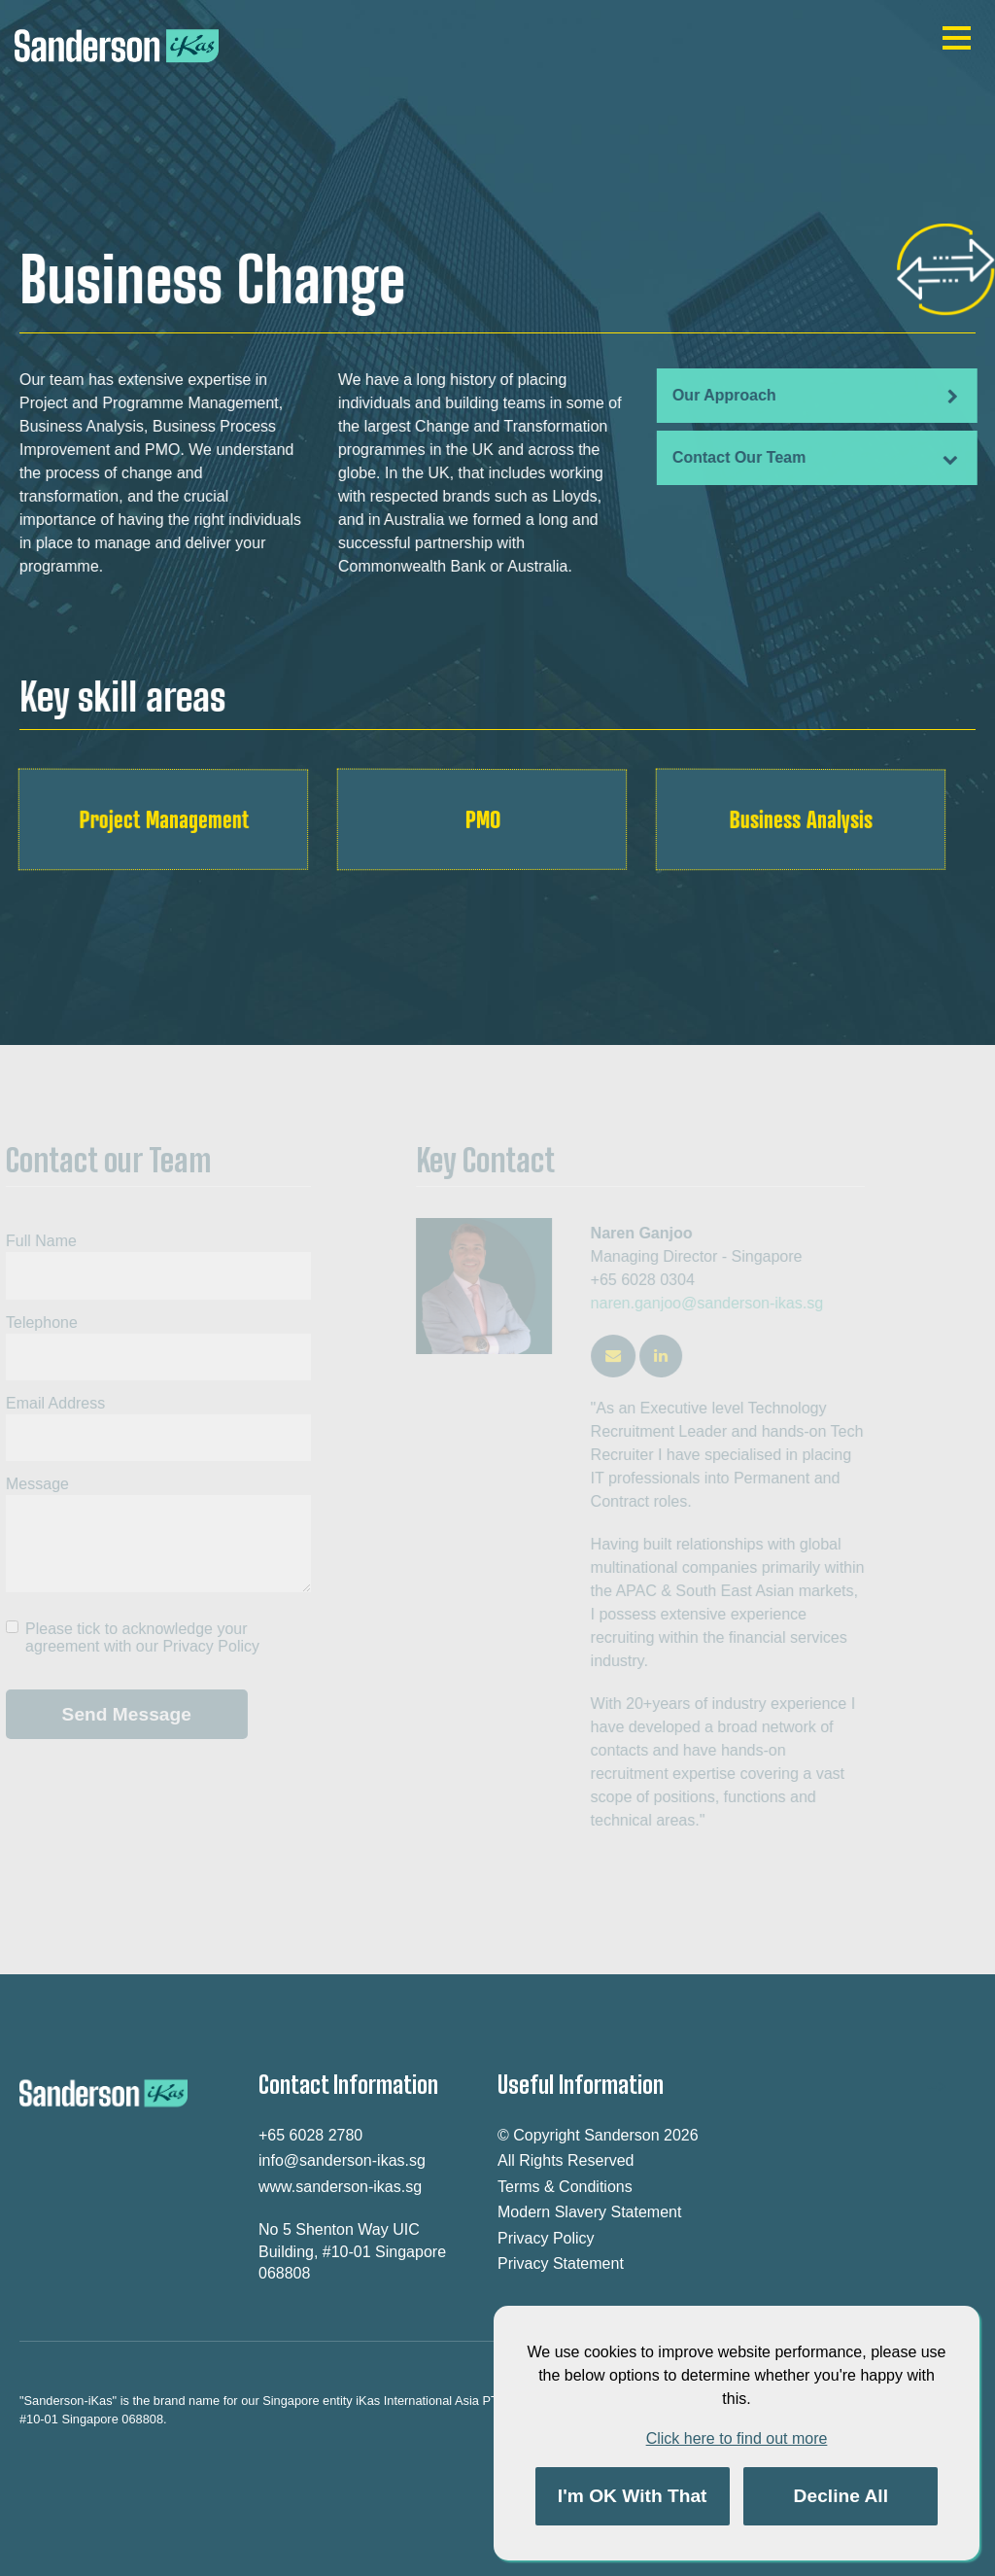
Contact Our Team (814, 458)
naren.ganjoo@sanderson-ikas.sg (712, 1303)
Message (32, 1484)
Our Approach (814, 396)
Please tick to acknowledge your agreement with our (137, 1637)
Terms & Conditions (565, 2186)
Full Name (36, 1241)
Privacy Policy (206, 1646)
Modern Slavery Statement (589, 2212)
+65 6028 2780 (310, 2135)
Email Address (50, 1403)
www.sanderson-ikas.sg (340, 2186)
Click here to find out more (737, 2438)
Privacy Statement (561, 2263)
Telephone (37, 1322)
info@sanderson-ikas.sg (342, 2160)
